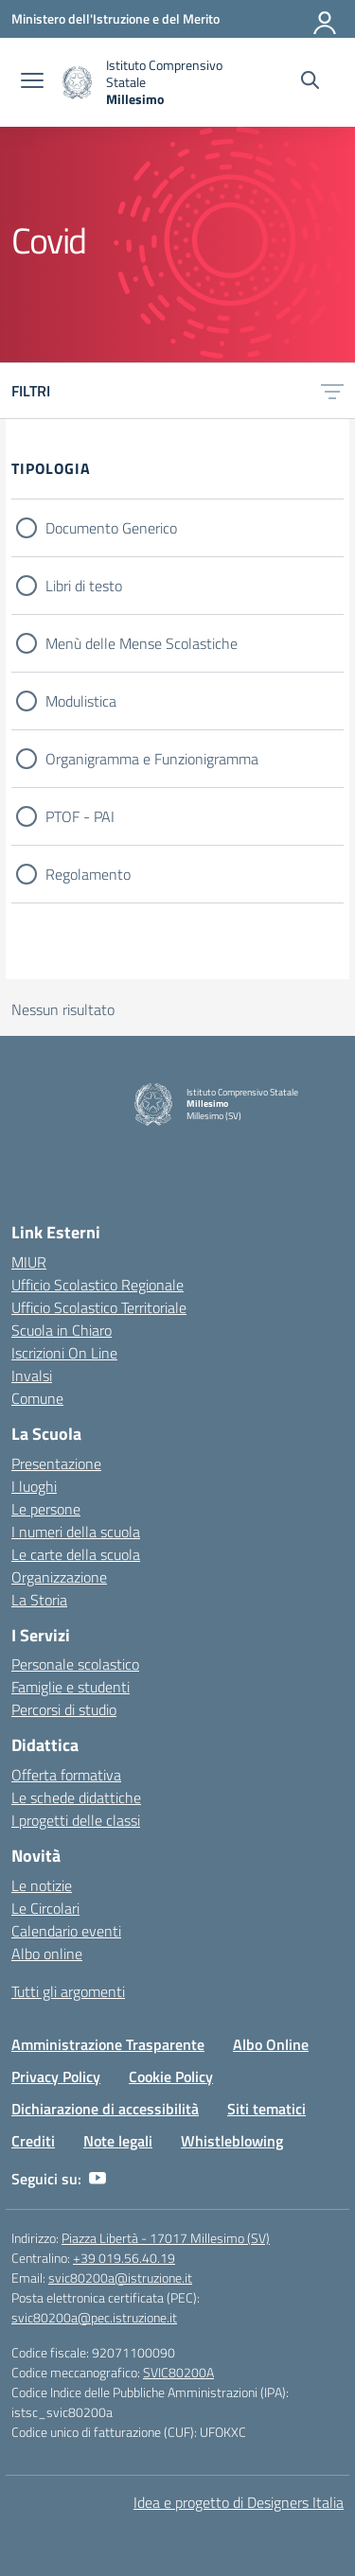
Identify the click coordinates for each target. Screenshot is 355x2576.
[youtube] (97, 2178)
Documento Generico (111, 528)
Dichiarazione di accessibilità (105, 2108)
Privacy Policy (55, 2076)
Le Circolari (45, 1908)
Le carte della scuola (75, 1554)
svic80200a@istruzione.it (120, 2277)
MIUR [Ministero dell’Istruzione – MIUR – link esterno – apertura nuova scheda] (28, 1262)
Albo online (46, 1953)
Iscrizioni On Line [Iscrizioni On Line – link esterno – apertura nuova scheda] (64, 1352)
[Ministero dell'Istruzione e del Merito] (115, 18)
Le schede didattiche (76, 1797)
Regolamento (88, 874)
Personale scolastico (75, 1664)
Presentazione (56, 1463)
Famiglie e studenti (70, 1686)
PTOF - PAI (80, 816)
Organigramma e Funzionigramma (151, 758)
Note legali (117, 2140)
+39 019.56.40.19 (124, 2258)
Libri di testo (83, 585)
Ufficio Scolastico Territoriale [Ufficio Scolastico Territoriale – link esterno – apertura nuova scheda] (98, 1307)
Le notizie (41, 1885)
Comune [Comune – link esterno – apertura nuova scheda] (37, 1398)
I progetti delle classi (75, 1820)
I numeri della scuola (75, 1531)
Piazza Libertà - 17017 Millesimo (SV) (166, 2238)
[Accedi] (326, 19)
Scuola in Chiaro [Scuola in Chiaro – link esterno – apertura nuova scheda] (61, 1330)
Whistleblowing (232, 2140)
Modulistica (80, 701)
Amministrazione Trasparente (107, 2044)
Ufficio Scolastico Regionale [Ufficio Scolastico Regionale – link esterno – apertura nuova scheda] (97, 1284)
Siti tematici (266, 2108)
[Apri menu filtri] (332, 390)
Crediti (33, 2140)
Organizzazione (59, 1577)
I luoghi (34, 1486)
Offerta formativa (66, 1774)
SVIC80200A (178, 2372)
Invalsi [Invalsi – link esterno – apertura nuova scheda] (31, 1375)
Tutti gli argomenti (68, 1991)
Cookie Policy (171, 2076)
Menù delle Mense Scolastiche (141, 643)
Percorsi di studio (63, 1709)
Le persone (45, 1509)
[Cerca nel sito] (310, 82)
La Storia (39, 1599)
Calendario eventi (66, 1930)
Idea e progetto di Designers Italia (238, 2502)
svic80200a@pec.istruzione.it (94, 2317)
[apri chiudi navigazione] (32, 82)
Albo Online (271, 2044)
